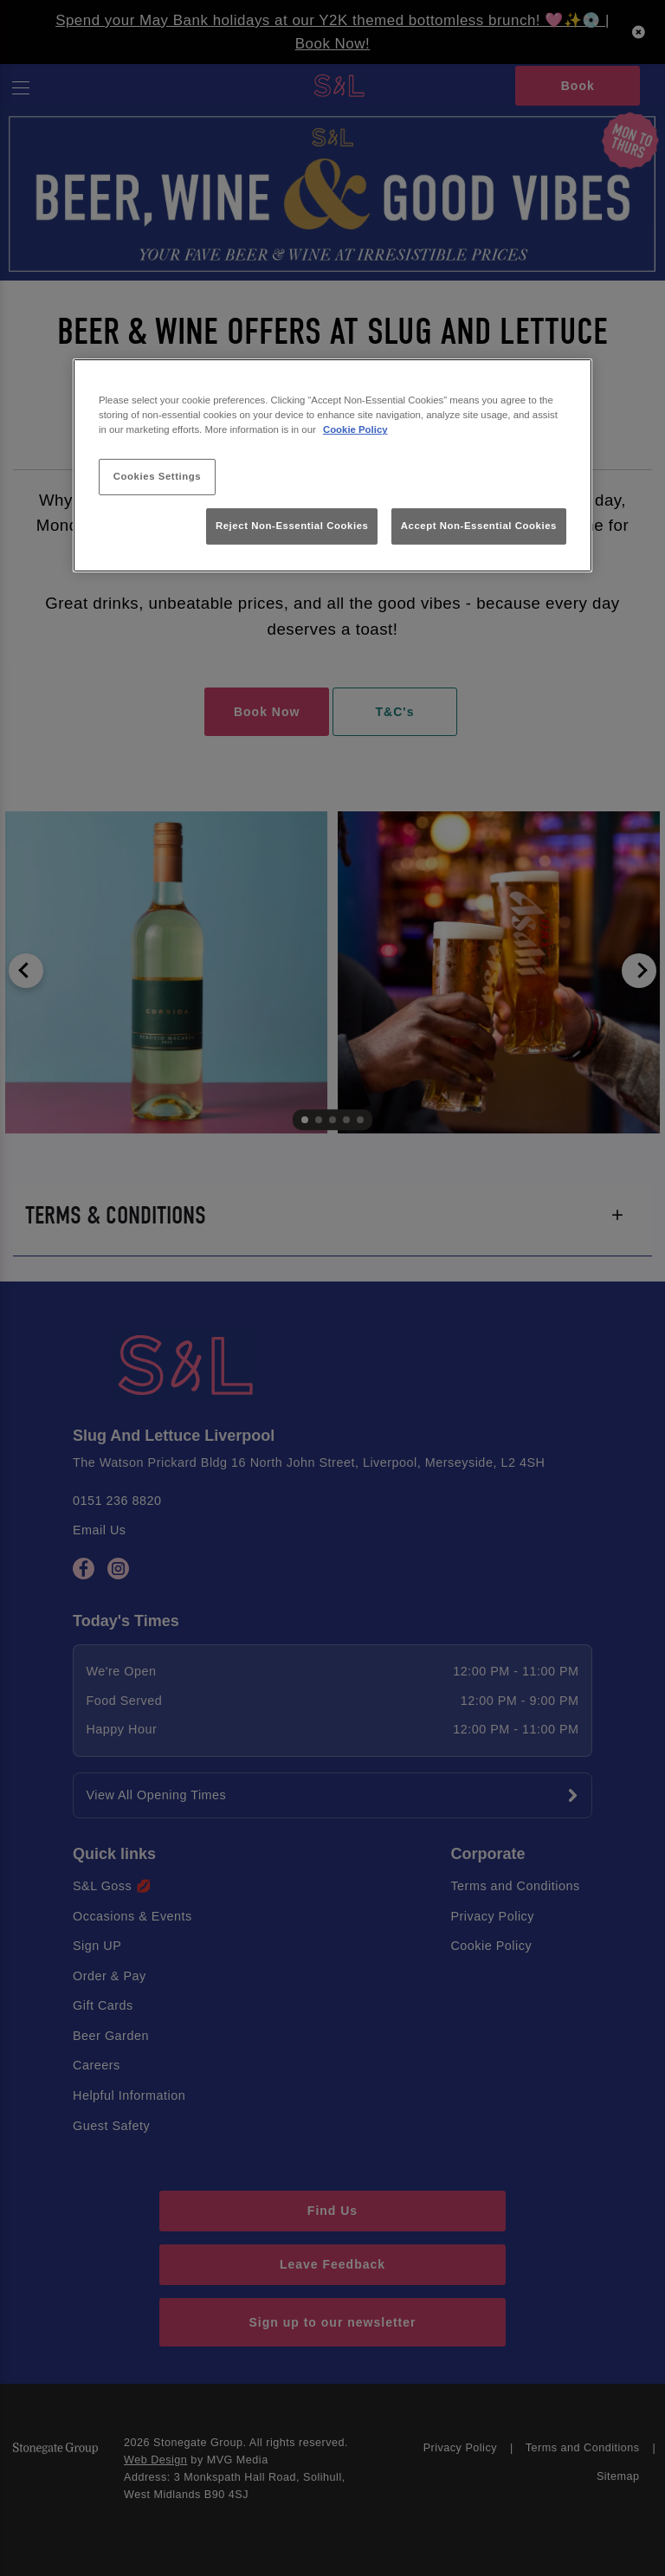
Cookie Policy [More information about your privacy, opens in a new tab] (355, 429)
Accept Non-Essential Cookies (479, 525)
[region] (332, 465)
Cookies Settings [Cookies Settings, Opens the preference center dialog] (157, 476)
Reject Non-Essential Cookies (292, 525)
